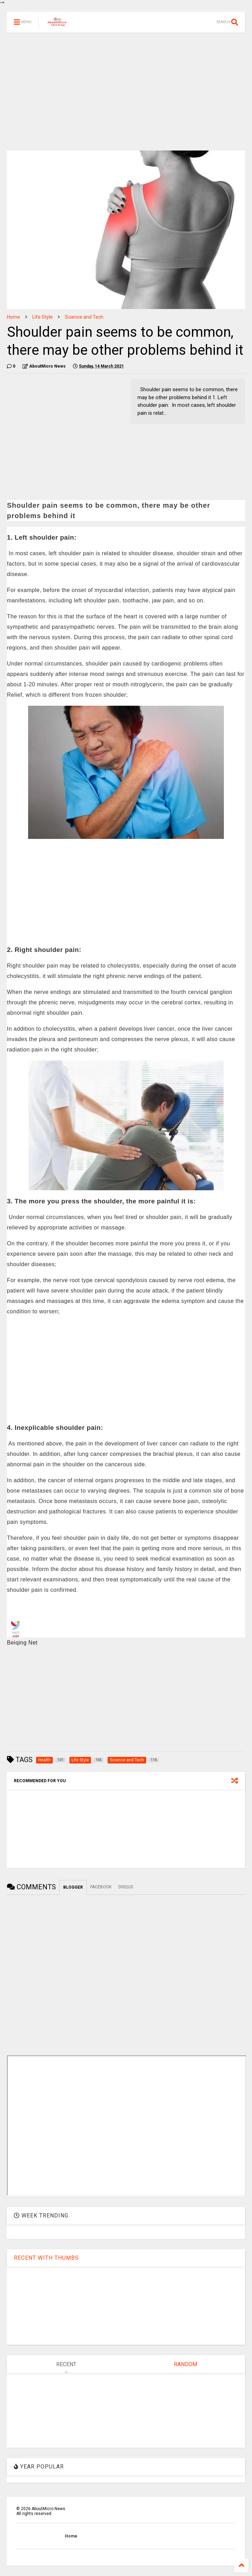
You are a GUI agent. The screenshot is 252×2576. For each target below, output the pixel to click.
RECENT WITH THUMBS (46, 2258)
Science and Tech (84, 317)
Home (13, 317)
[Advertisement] (126, 91)
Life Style (42, 317)
